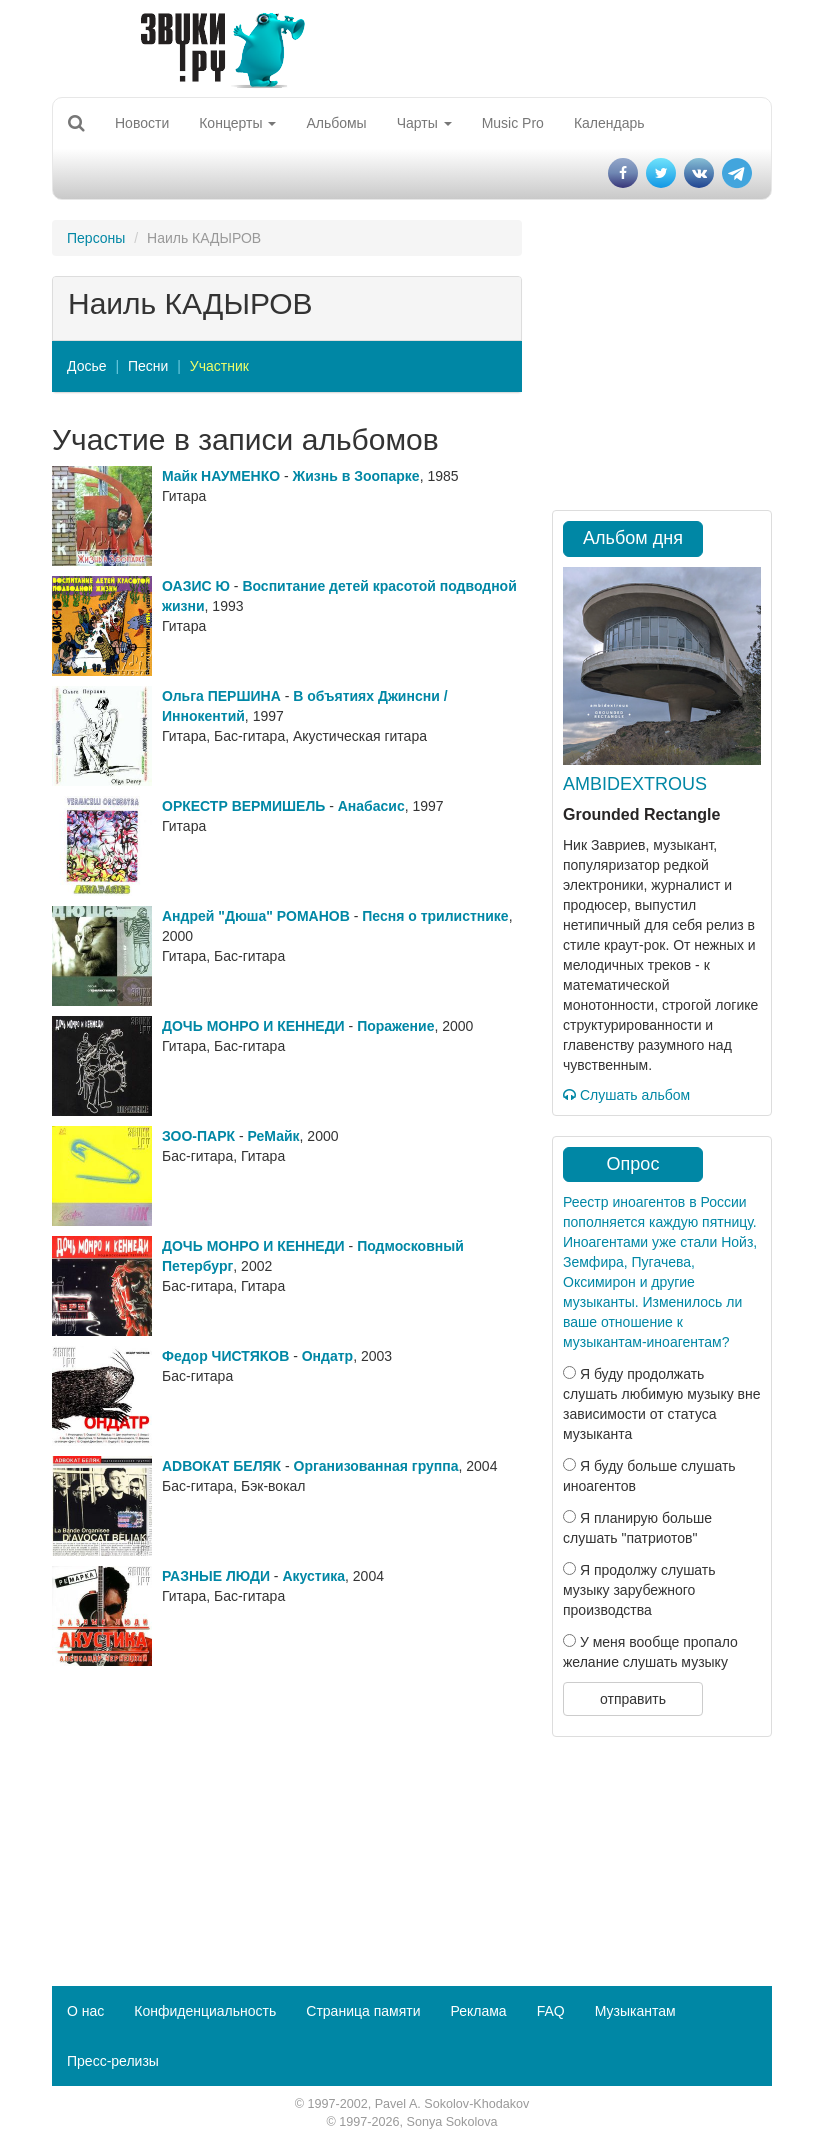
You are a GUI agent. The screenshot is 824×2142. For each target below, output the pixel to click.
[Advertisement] (287, 1816)
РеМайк (274, 1136)
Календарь (609, 123)
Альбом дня (633, 538)
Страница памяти (363, 2011)
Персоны (96, 238)
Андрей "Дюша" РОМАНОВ (256, 916)
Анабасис (371, 806)
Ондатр (327, 1356)
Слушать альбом (626, 1095)
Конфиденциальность (205, 2011)
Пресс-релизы (113, 2061)
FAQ (551, 2011)
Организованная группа (376, 1466)
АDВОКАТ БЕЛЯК (221, 1466)
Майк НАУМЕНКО (221, 476)
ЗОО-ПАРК (198, 1136)
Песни (148, 366)
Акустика (313, 1576)
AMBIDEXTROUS (635, 784)
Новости (142, 123)
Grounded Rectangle (641, 814)
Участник (219, 366)
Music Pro (513, 123)
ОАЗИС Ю (196, 586)
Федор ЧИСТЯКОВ (225, 1356)
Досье (87, 366)
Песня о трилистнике (435, 916)
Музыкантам (635, 2011)
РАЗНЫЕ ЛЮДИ (216, 1576)
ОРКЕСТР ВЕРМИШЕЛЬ (243, 806)
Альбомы (336, 123)
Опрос (633, 1164)
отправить (633, 1699)
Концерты (237, 123)
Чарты (424, 123)
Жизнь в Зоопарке (356, 476)
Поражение (395, 1026)
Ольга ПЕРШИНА (221, 696)
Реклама (478, 2011)
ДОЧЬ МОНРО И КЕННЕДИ (253, 1026)
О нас (85, 2011)
